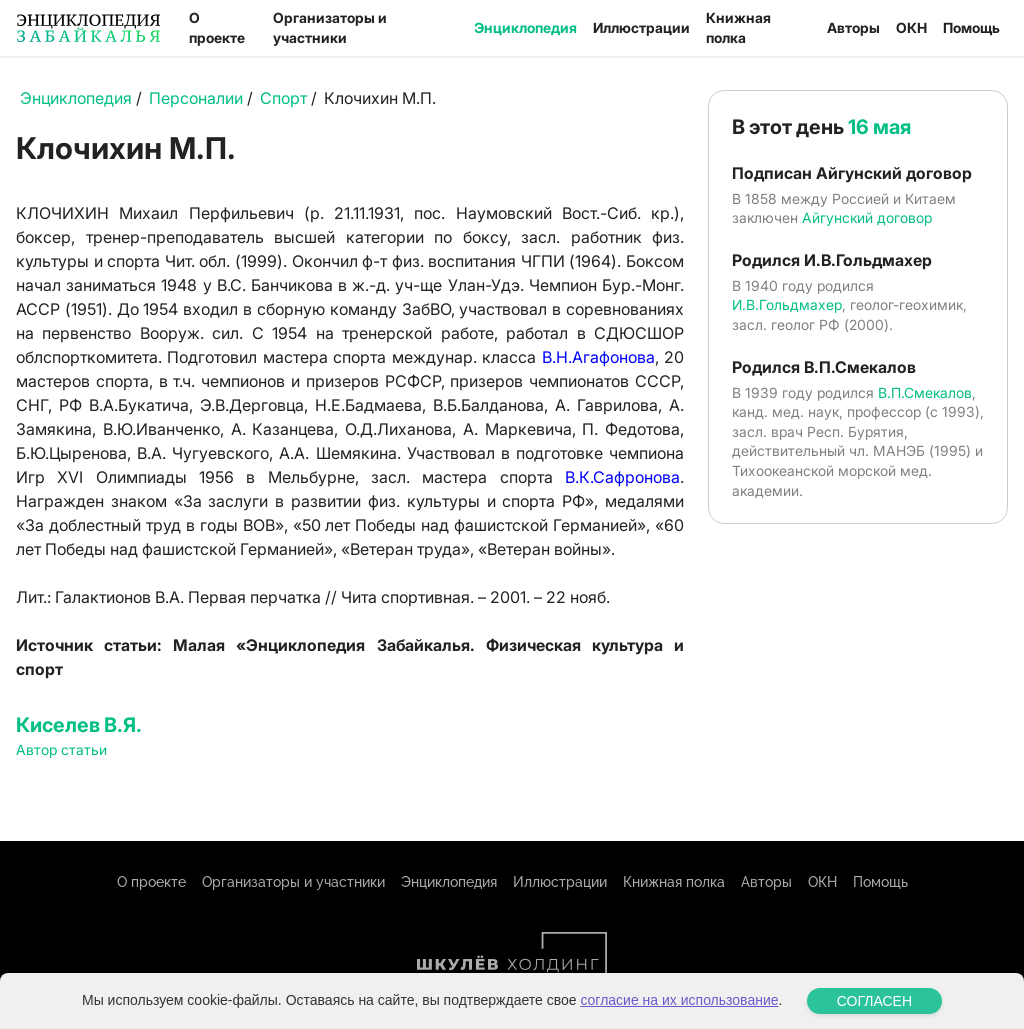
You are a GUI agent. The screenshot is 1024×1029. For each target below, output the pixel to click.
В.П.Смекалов (925, 392)
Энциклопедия (525, 27)
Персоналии (196, 98)
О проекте (217, 27)
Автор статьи (61, 749)
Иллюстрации (641, 27)
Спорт (283, 98)
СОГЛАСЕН (874, 1001)
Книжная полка (738, 27)
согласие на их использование (679, 1000)
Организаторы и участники (330, 27)
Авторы (853, 27)
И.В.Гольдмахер (787, 304)
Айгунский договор (867, 217)
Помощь (971, 27)
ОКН (911, 27)
